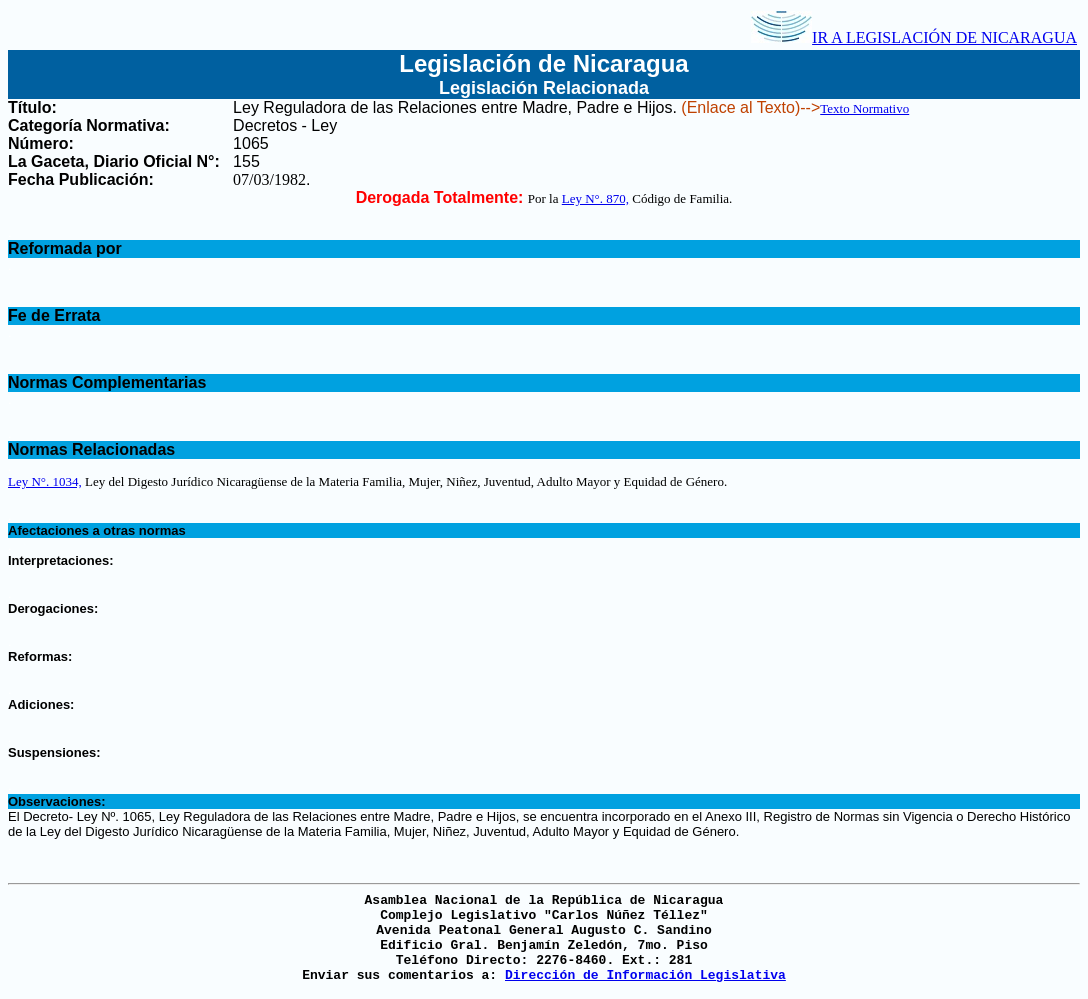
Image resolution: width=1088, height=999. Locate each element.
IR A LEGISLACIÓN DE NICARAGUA (914, 37)
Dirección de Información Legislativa (645, 975)
